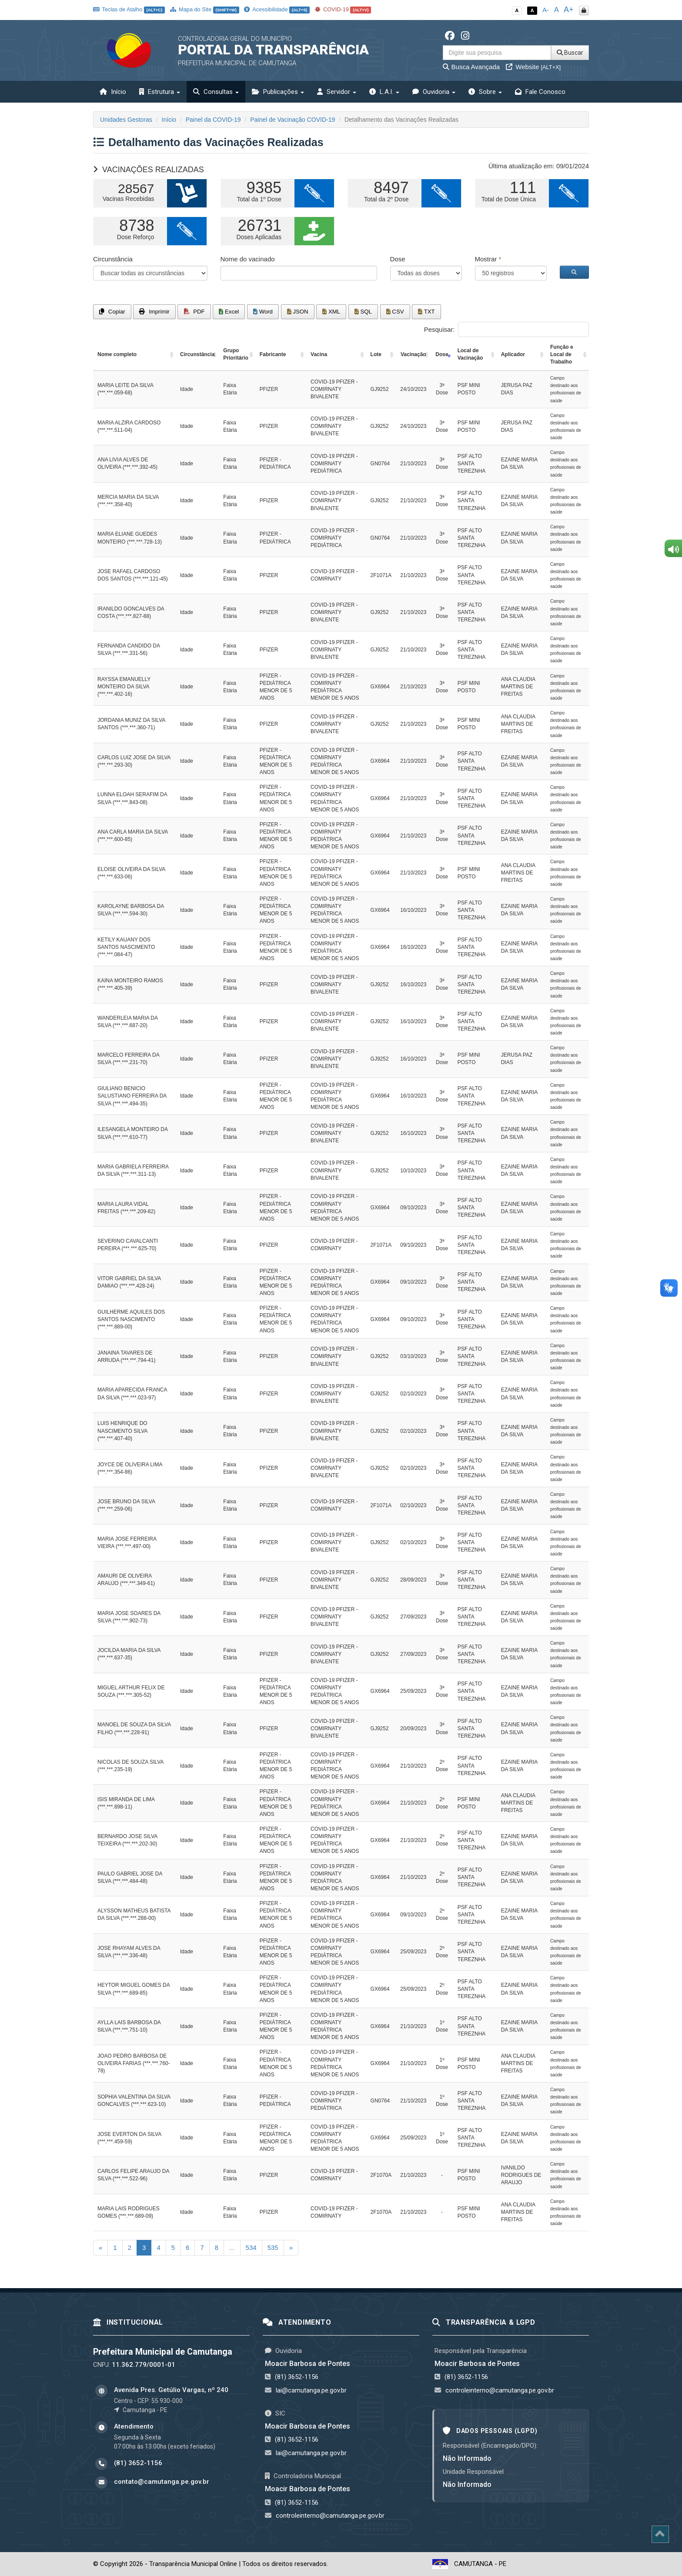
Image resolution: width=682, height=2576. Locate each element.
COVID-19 (343, 9)
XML (331, 311)
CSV (395, 311)
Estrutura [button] (159, 92)
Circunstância (113, 259)
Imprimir (154, 311)
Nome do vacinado (248, 259)
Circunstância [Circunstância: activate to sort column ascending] (197, 354)
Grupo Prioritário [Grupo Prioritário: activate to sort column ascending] (235, 354)
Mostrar (488, 259)
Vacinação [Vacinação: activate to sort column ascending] (413, 354)
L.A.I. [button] (384, 92)
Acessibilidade (276, 9)
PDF (194, 311)
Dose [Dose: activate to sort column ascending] (441, 354)
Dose (397, 259)
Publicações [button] (278, 92)
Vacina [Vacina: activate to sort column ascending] (319, 354)
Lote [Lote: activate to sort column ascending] (376, 354)
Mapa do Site (204, 9)
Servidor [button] (336, 92)
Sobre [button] (485, 92)
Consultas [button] (216, 92)
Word (263, 311)
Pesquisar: (506, 329)
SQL (363, 311)
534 (251, 2247)
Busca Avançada (471, 66)
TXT (426, 311)
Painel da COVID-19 (213, 119)
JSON (297, 311)
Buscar (570, 52)
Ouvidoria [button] (433, 92)
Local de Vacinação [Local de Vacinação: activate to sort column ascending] (470, 354)
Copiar (112, 311)
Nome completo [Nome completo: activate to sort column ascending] (117, 354)
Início (113, 92)
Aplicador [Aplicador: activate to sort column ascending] (513, 354)
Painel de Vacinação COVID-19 (292, 119)
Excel (229, 311)
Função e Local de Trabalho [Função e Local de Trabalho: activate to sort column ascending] (561, 354)
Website (533, 66)
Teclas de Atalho (129, 9)
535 (272, 2247)
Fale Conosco (540, 92)
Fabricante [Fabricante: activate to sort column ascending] (273, 354)
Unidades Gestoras (126, 119)
